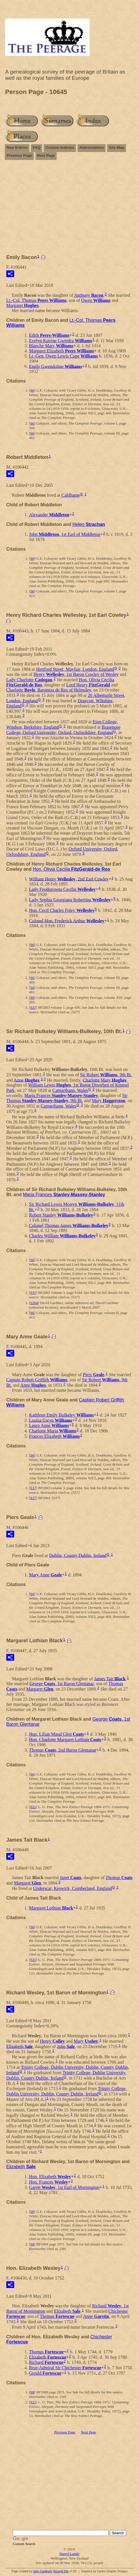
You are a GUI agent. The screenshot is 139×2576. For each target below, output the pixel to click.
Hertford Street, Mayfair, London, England (75, 669)
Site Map (116, 147)
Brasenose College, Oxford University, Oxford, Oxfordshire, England (63, 730)
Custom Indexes (59, 147)
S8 (32, 2244)
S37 (33, 1007)
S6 (32, 390)
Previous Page (19, 155)
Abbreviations (91, 147)
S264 (34, 1303)
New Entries (17, 147)
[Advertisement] (69, 209)
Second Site (61, 2571)
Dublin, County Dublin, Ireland (77, 1555)
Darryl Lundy (69, 2554)
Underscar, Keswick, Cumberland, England (72, 1888)
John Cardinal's (43, 2571)
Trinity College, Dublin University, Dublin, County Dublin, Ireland (66, 2091)
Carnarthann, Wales (70, 1090)
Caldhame (70, 495)
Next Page (46, 155)
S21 (33, 1807)
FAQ (36, 147)
